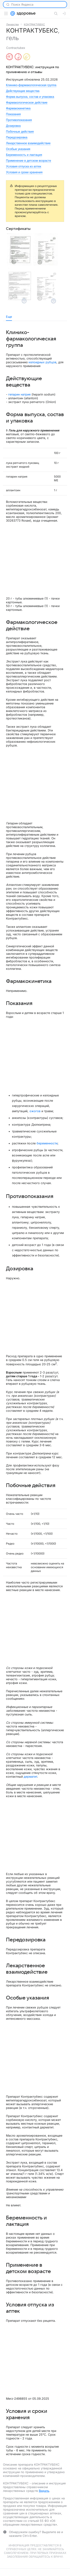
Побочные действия (20, 131)
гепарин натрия (19, 394)
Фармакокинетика (18, 108)
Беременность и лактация (24, 154)
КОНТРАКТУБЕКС (34, 24)
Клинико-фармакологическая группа (31, 85)
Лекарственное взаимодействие (28, 143)
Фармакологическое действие (26, 102)
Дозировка (13, 125)
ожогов (35, 1111)
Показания (13, 114)
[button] (19, 252)
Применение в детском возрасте (28, 160)
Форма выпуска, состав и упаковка (30, 96)
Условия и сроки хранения (24, 172)
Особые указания (18, 149)
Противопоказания (19, 120)
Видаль (44, 2491)
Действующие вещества (22, 91)
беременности (47, 1143)
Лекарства (12, 24)
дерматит (30, 1776)
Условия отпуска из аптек (23, 166)
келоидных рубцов (42, 362)
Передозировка (16, 137)
